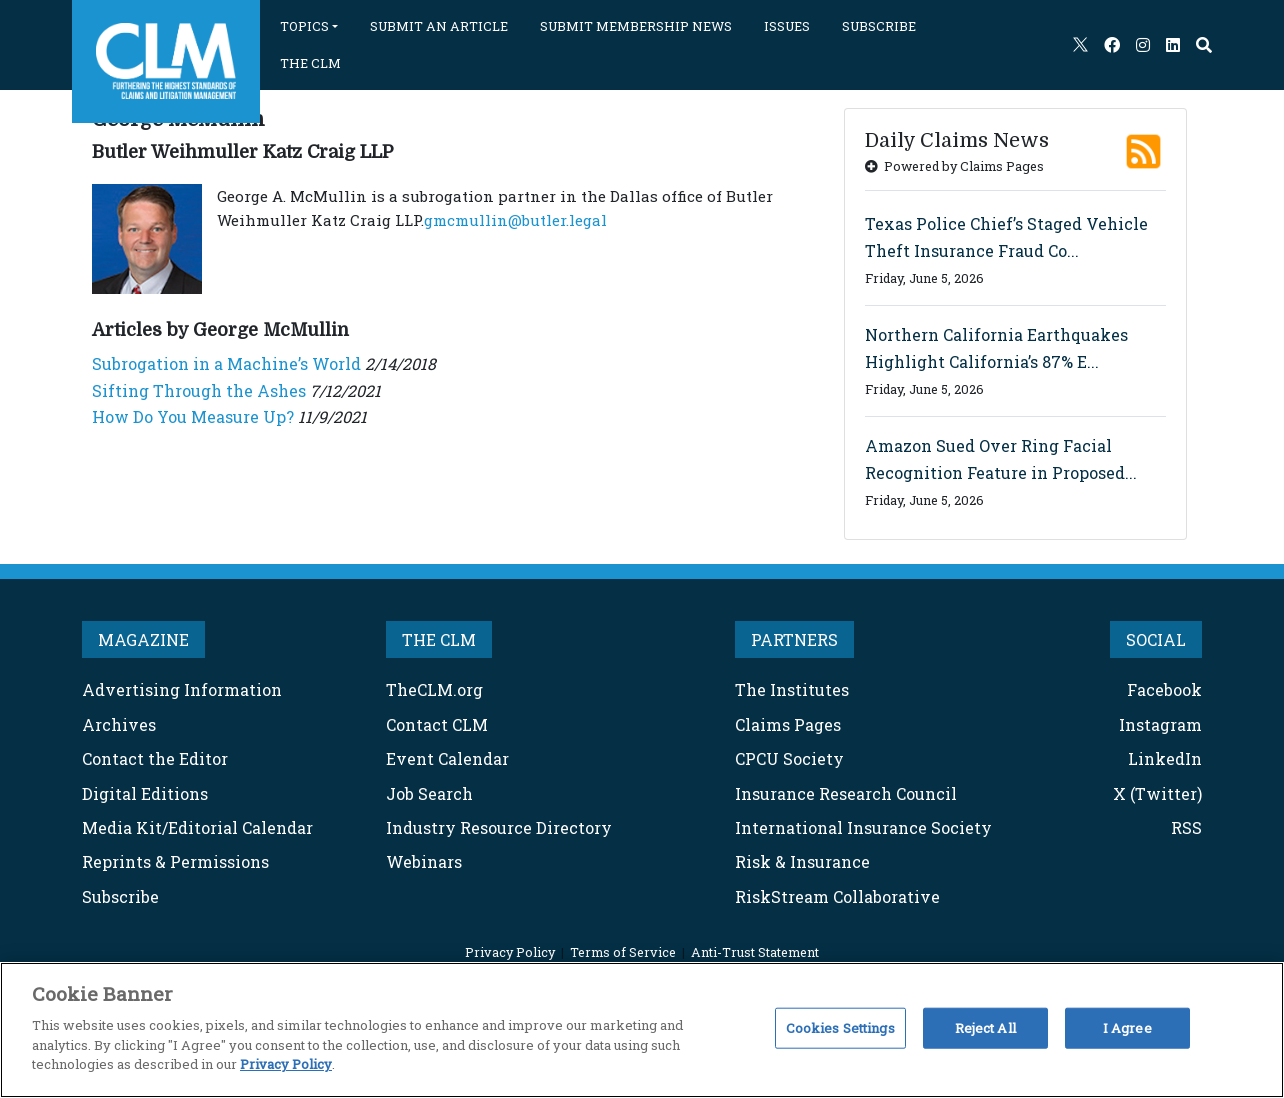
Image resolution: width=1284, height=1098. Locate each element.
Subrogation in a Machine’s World (226, 413)
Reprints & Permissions (175, 911)
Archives (119, 774)
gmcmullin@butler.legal (515, 270)
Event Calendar (447, 808)
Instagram (1160, 774)
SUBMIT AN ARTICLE (439, 26)
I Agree (1127, 1027)
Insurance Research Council (846, 843)
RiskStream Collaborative (837, 946)
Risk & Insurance (802, 911)
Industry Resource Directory (499, 877)
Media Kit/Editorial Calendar (197, 877)
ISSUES (787, 26)
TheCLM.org (434, 739)
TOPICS (304, 26)
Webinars (424, 911)
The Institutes (792, 739)
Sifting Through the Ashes (199, 440)
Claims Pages (788, 774)
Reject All (985, 1027)
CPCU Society (789, 808)
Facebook (1164, 739)
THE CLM (310, 63)
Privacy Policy (286, 1064)
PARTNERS (794, 689)
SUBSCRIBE (879, 26)
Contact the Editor (155, 808)
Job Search (429, 843)
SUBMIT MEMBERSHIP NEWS (636, 26)
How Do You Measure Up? (193, 466)
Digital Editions (145, 843)
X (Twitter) (1157, 843)
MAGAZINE (143, 689)
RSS (1186, 877)
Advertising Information (182, 739)
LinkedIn (1165, 808)
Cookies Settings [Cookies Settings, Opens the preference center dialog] (840, 1027)
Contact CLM (437, 774)
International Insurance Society (863, 877)
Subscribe (120, 946)
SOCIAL (1156, 689)
